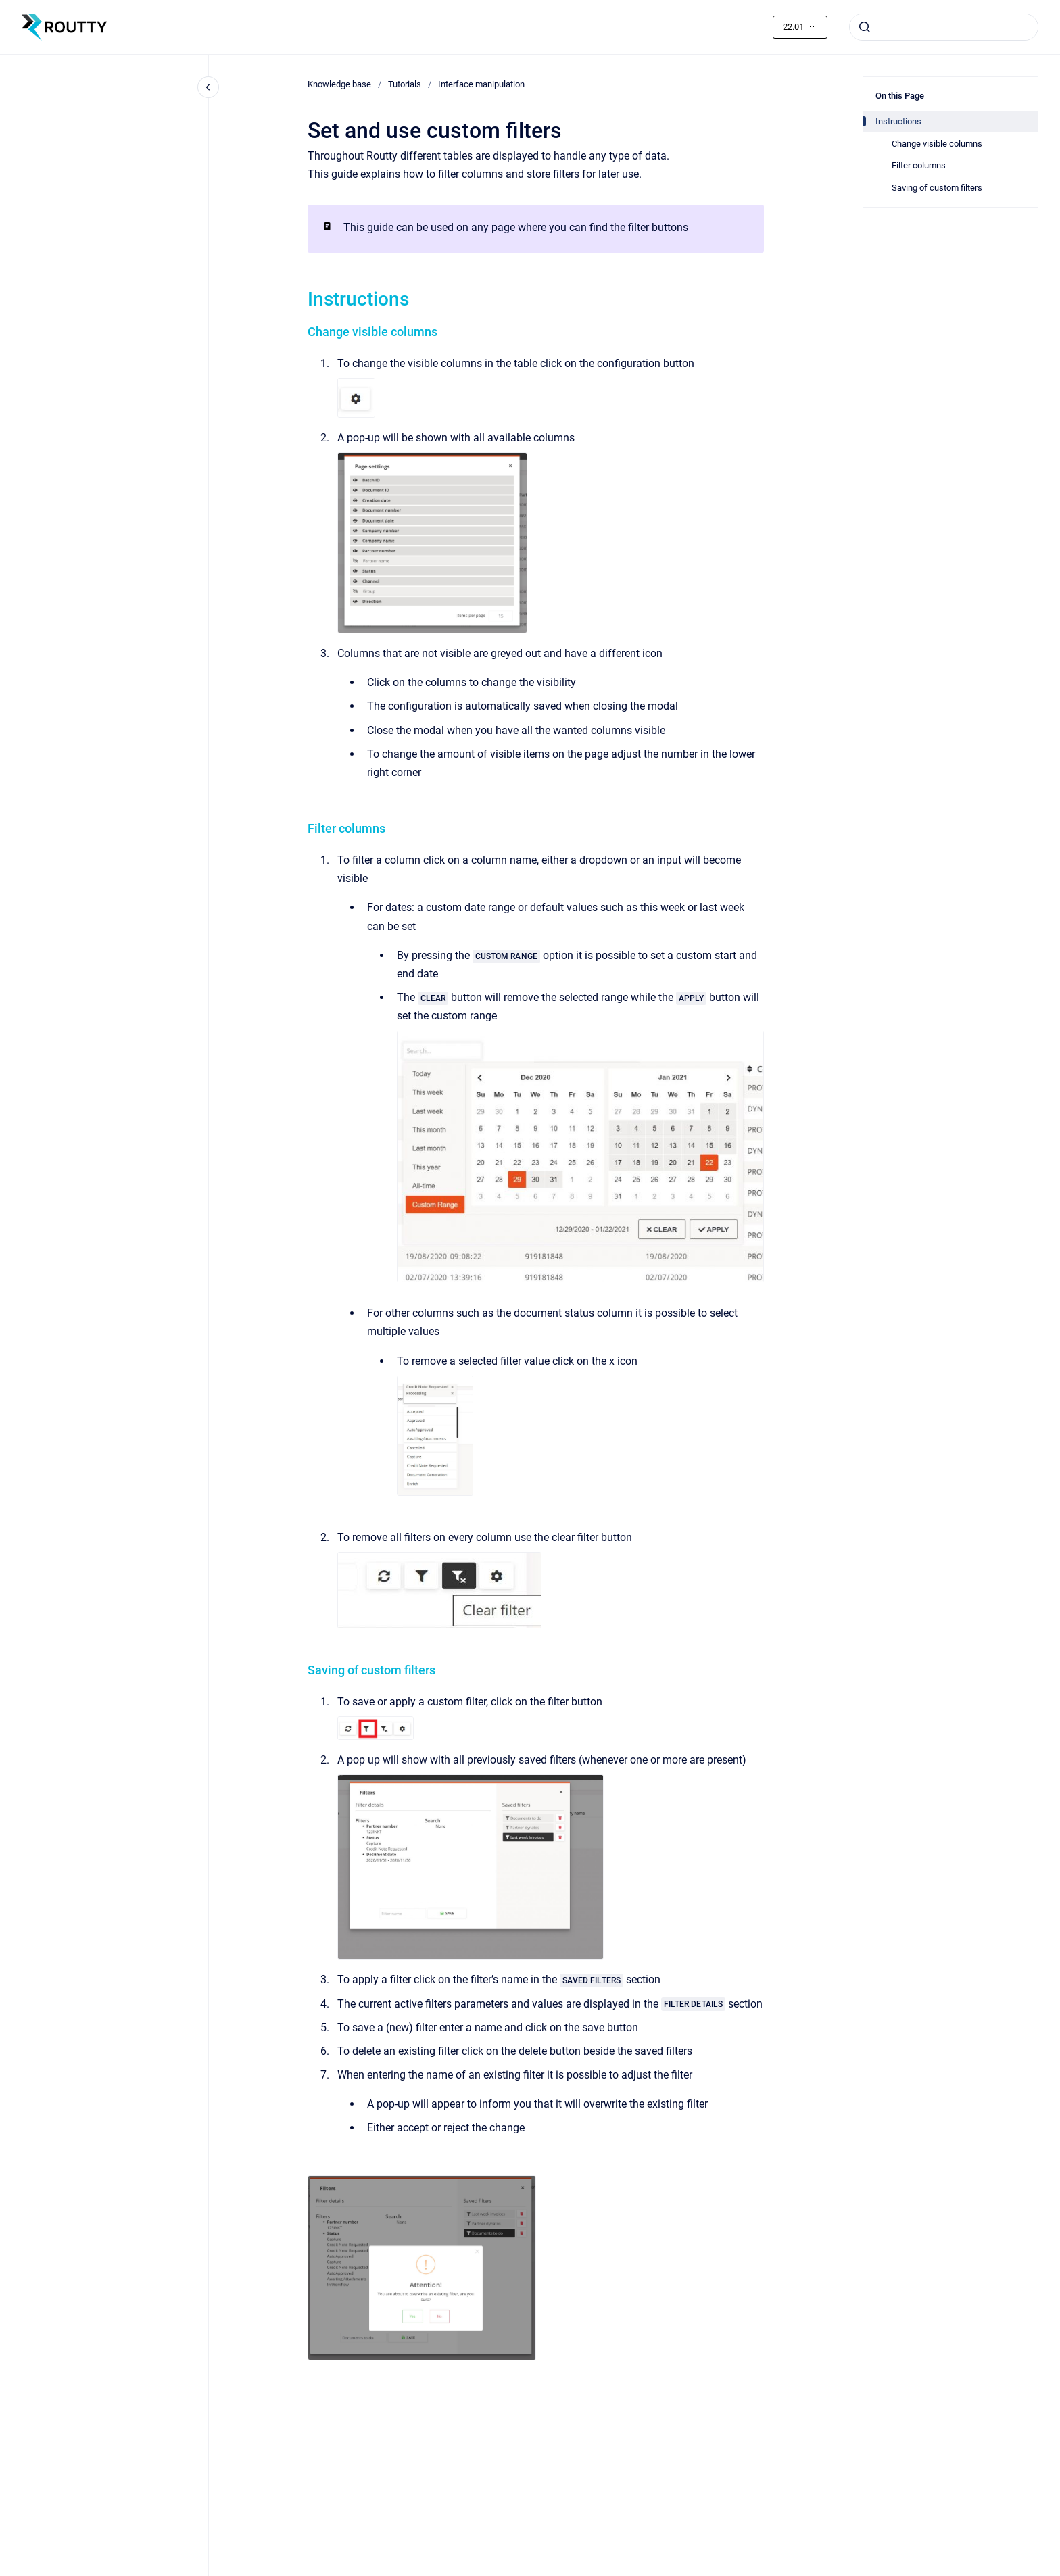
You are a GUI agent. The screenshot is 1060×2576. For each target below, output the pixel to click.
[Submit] (864, 27)
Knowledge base (339, 84)
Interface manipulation (481, 84)
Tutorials (404, 84)
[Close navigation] (208, 87)
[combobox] (944, 27)
